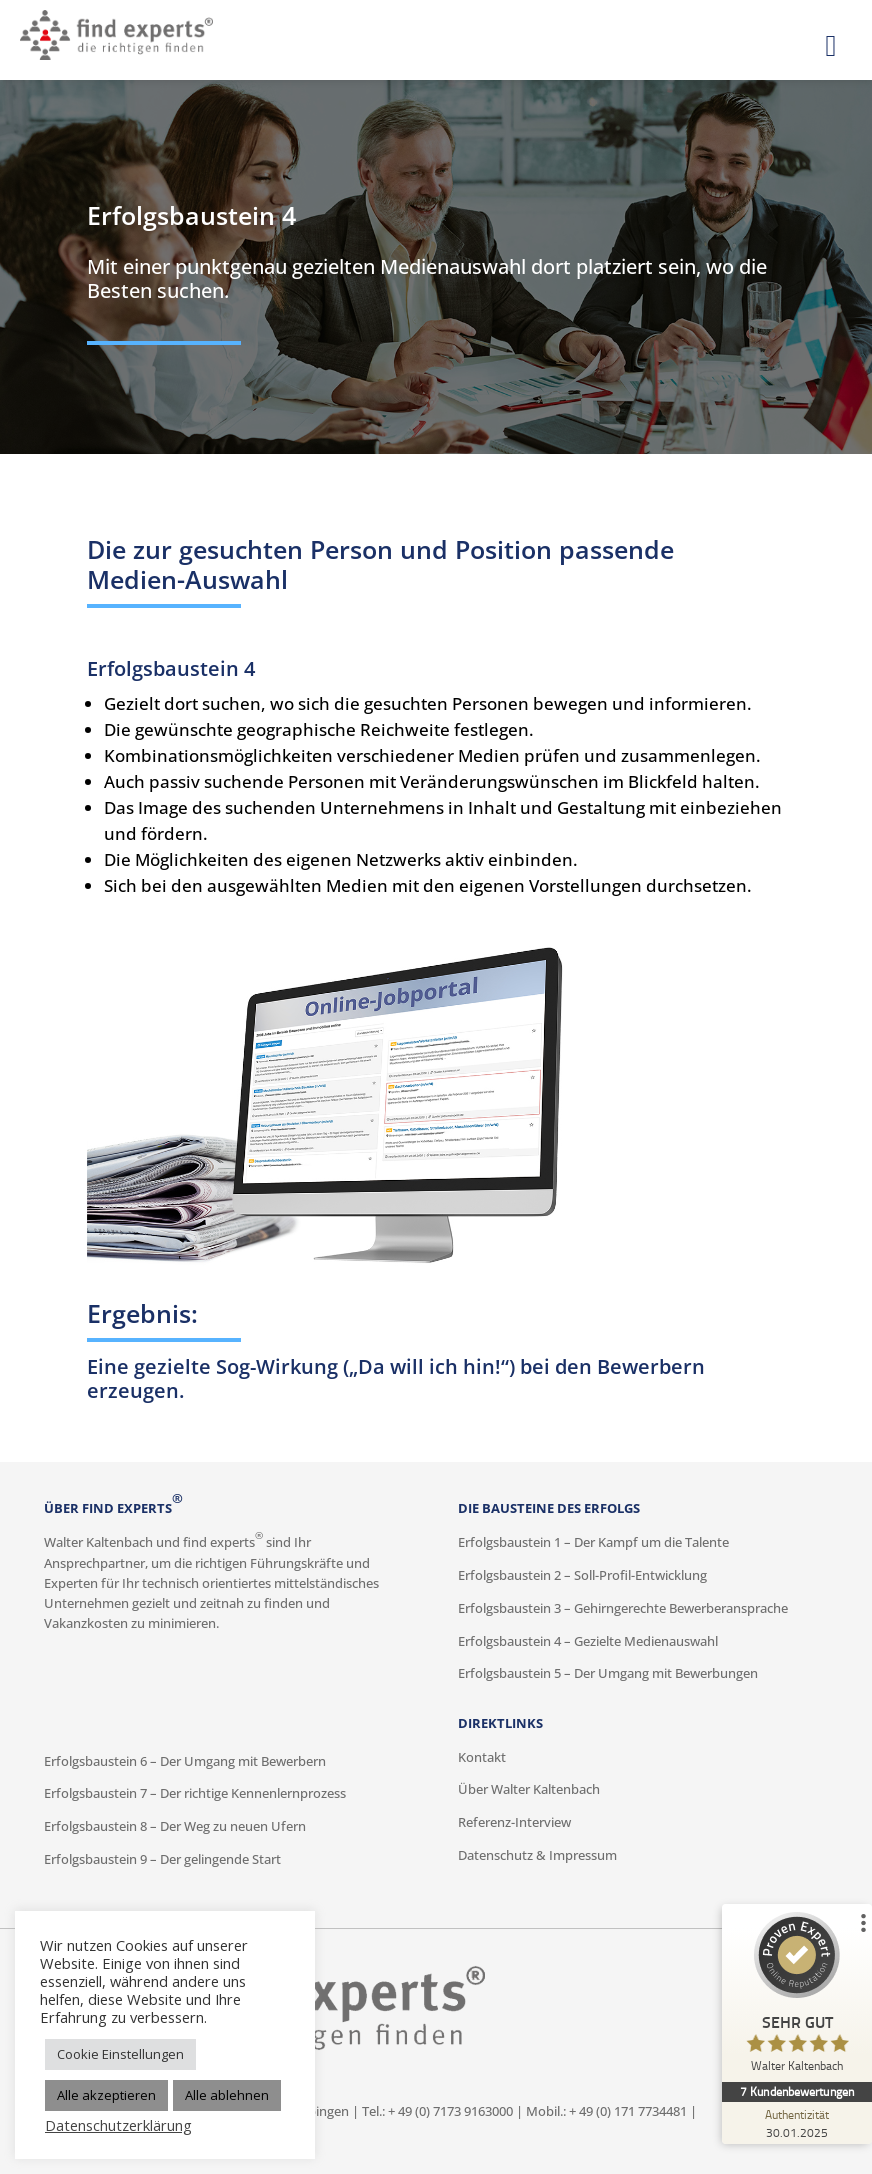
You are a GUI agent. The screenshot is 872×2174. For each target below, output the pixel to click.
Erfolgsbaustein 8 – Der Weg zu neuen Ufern (175, 1826)
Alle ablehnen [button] (227, 2095)
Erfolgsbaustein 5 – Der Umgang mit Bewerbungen (608, 1673)
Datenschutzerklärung (118, 2125)
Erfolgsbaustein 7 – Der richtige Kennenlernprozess (195, 1793)
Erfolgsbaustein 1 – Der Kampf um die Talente (593, 1542)
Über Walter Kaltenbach (529, 1789)
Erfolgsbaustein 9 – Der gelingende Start (162, 1859)
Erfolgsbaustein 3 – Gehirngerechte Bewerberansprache (623, 1608)
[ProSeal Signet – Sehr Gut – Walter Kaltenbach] (797, 1997)
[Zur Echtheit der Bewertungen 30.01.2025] (797, 2123)
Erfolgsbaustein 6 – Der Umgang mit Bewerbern (185, 1761)
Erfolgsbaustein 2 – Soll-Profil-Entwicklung (582, 1575)
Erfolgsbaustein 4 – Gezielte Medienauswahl (588, 1641)
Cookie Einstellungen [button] (120, 2054)
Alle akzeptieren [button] (106, 2095)
